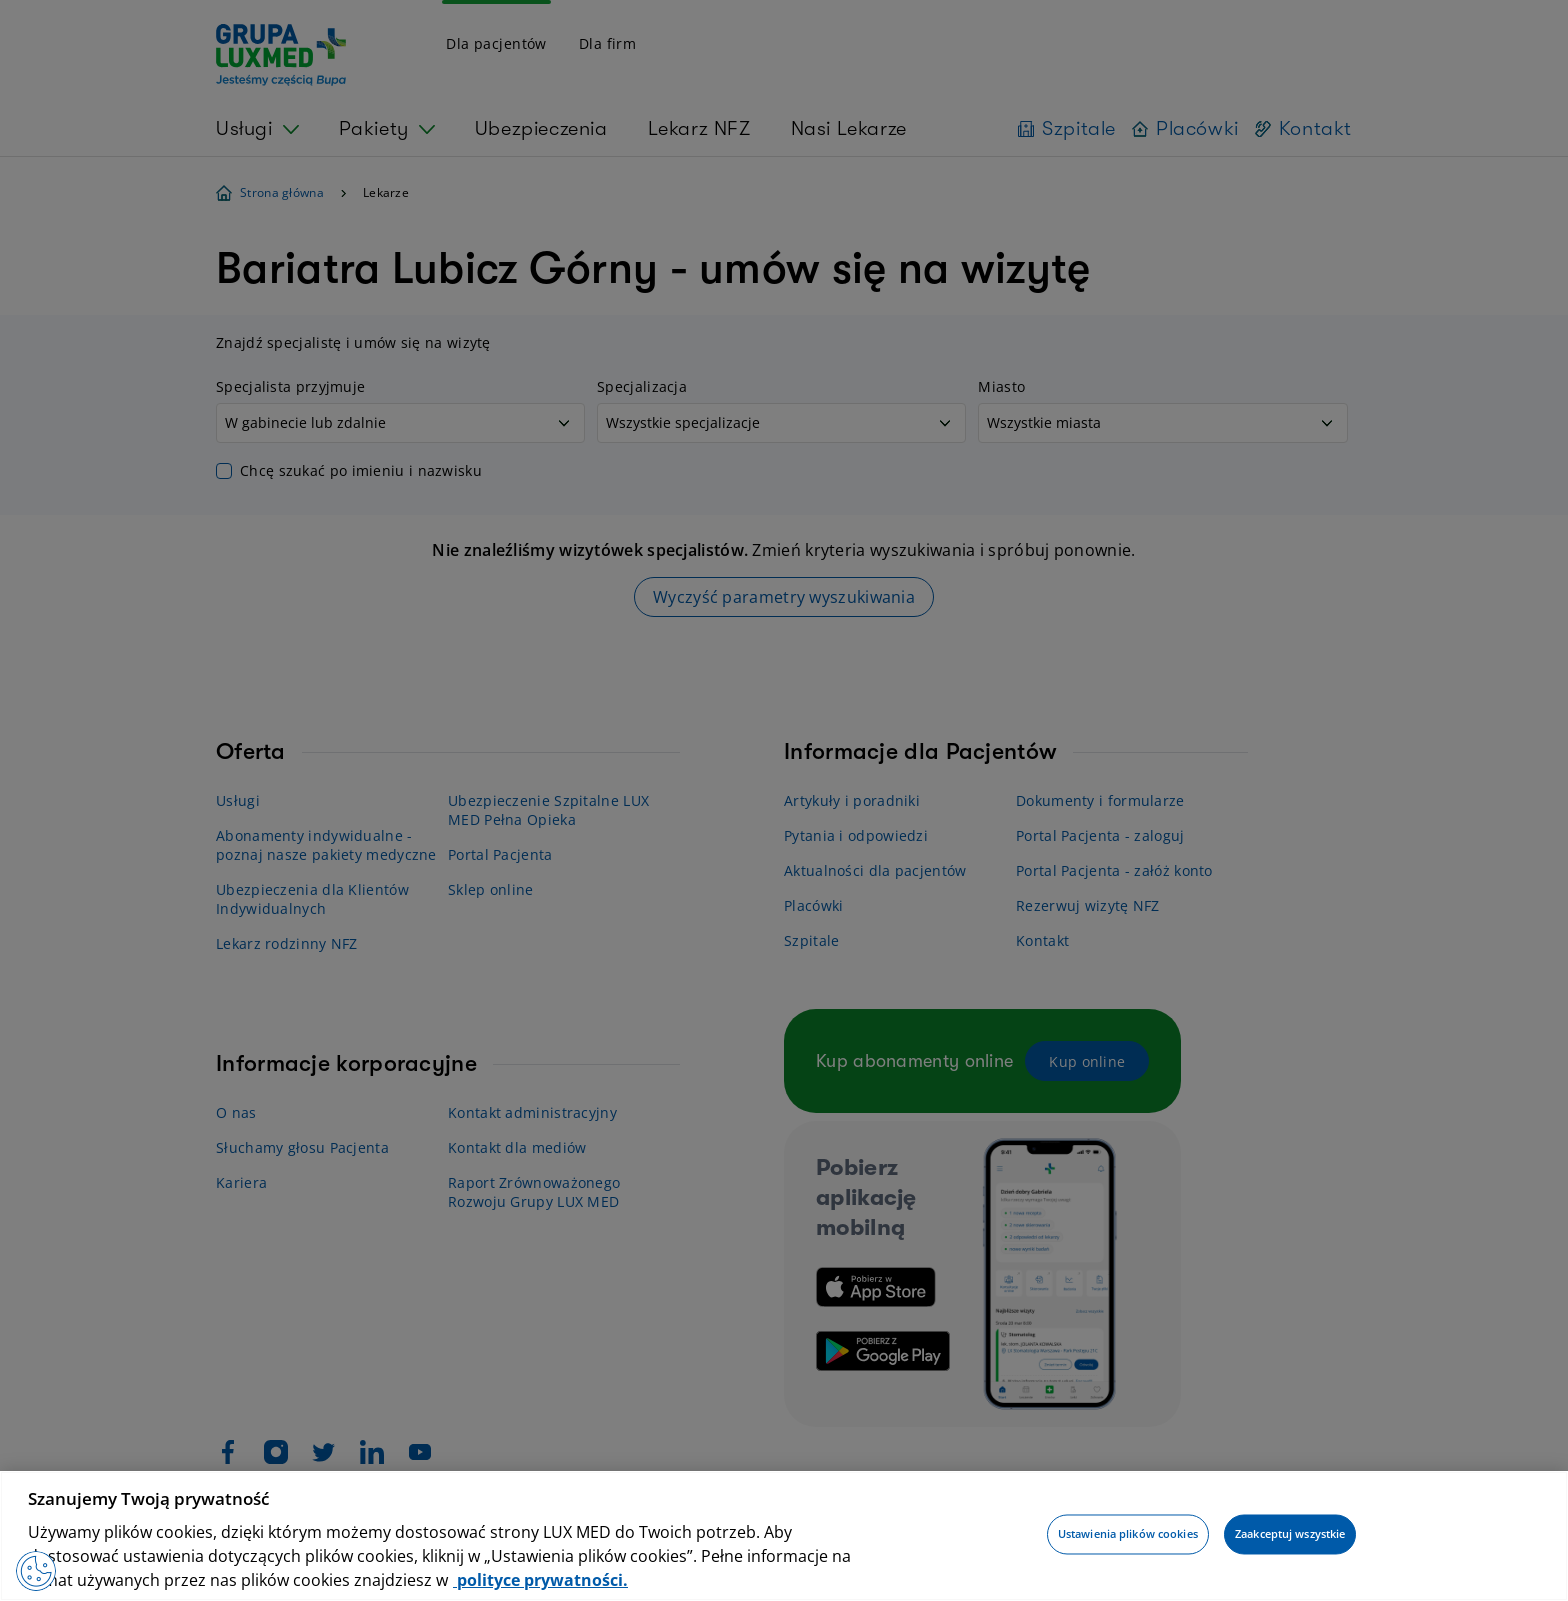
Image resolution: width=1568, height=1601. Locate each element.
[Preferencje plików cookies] (36, 1571)
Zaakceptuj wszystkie (1290, 1534)
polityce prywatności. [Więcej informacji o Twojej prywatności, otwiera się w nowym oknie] (540, 1580)
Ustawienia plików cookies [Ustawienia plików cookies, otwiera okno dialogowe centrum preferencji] (1128, 1534)
